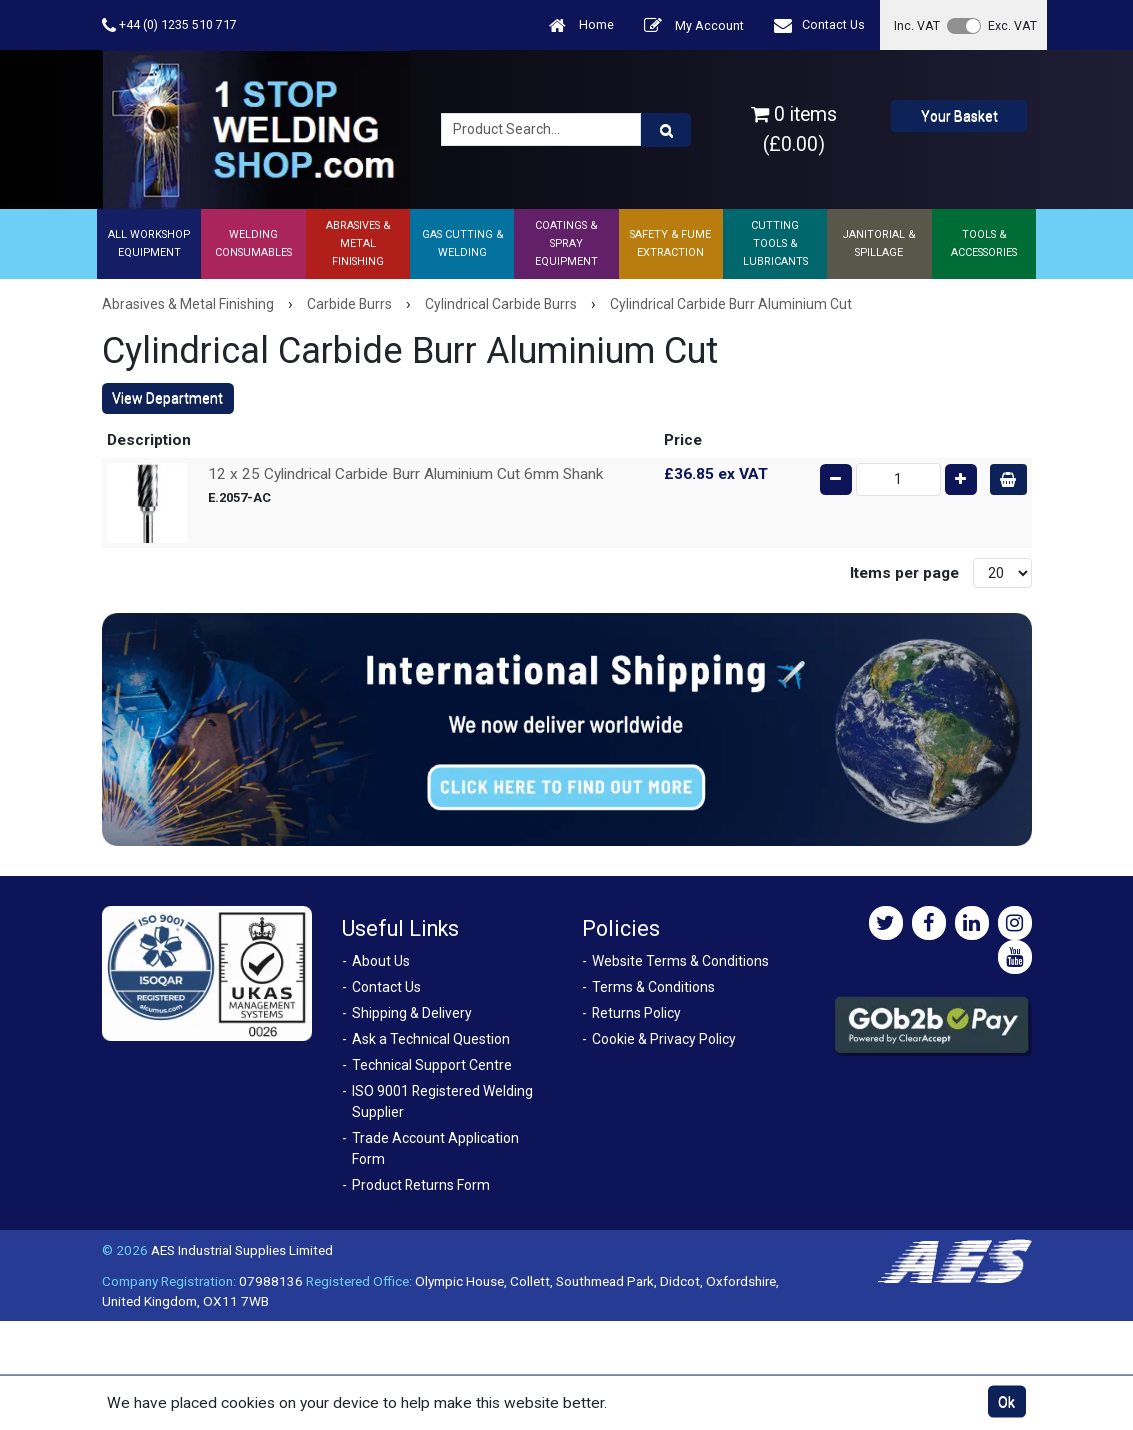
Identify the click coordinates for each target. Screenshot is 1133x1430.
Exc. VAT (1012, 25)
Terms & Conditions (653, 987)
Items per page (904, 573)
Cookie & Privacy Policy (664, 1039)
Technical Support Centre (432, 1065)
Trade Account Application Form (435, 1148)
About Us (381, 961)
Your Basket (959, 116)
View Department (167, 398)
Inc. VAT (917, 25)
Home (581, 25)
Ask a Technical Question (431, 1039)
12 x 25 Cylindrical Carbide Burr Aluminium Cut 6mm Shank (406, 474)
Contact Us (819, 25)
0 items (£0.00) (794, 129)
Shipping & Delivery (412, 1013)
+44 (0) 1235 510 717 (169, 25)
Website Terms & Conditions (680, 961)
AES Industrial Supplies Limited (242, 1250)
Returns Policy (636, 1013)
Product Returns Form (421, 1185)
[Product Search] (666, 130)
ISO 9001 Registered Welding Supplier (442, 1101)
